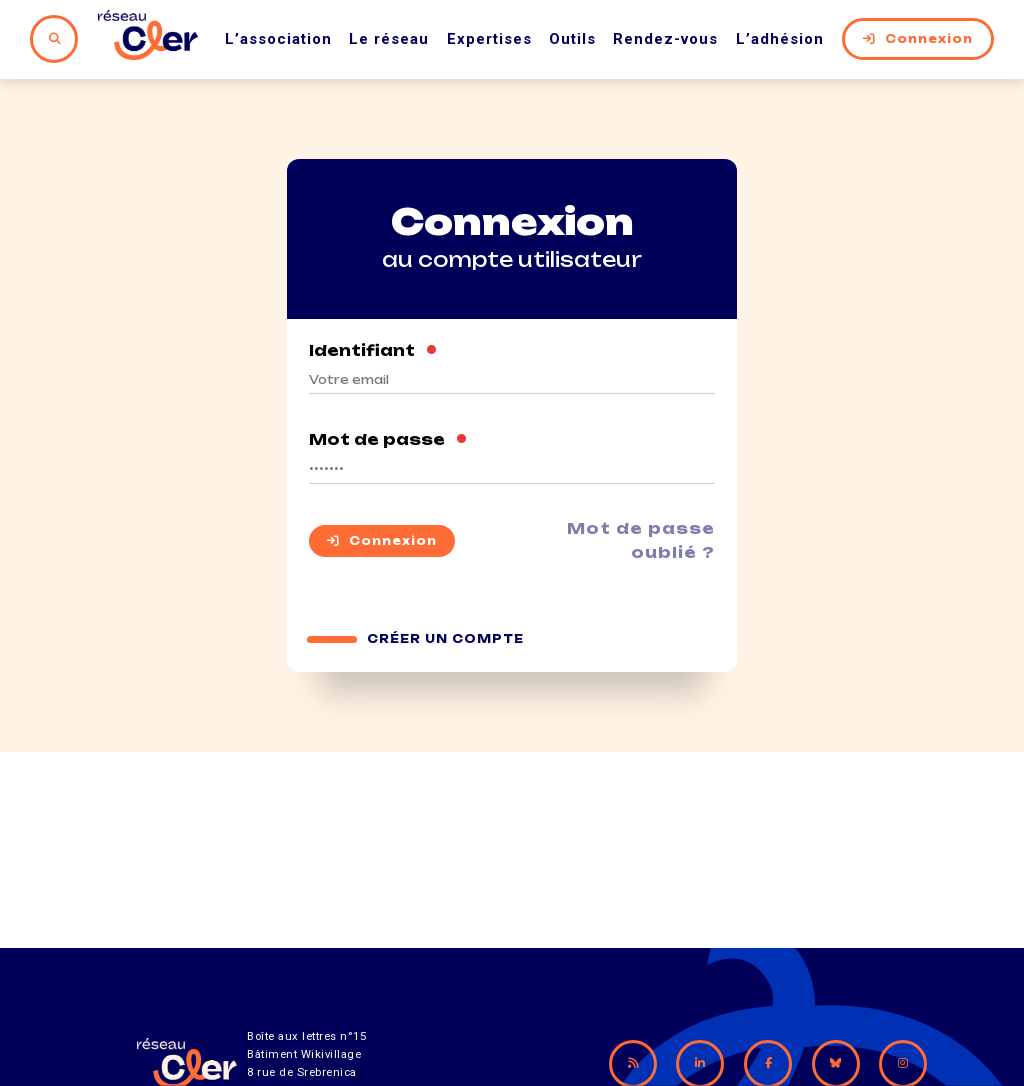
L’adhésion (780, 39)
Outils (572, 39)
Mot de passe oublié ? (641, 540)
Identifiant (373, 351)
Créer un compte (445, 639)
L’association (278, 39)
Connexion (918, 39)
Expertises (489, 39)
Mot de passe (388, 440)
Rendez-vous (665, 39)
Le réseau (389, 39)
